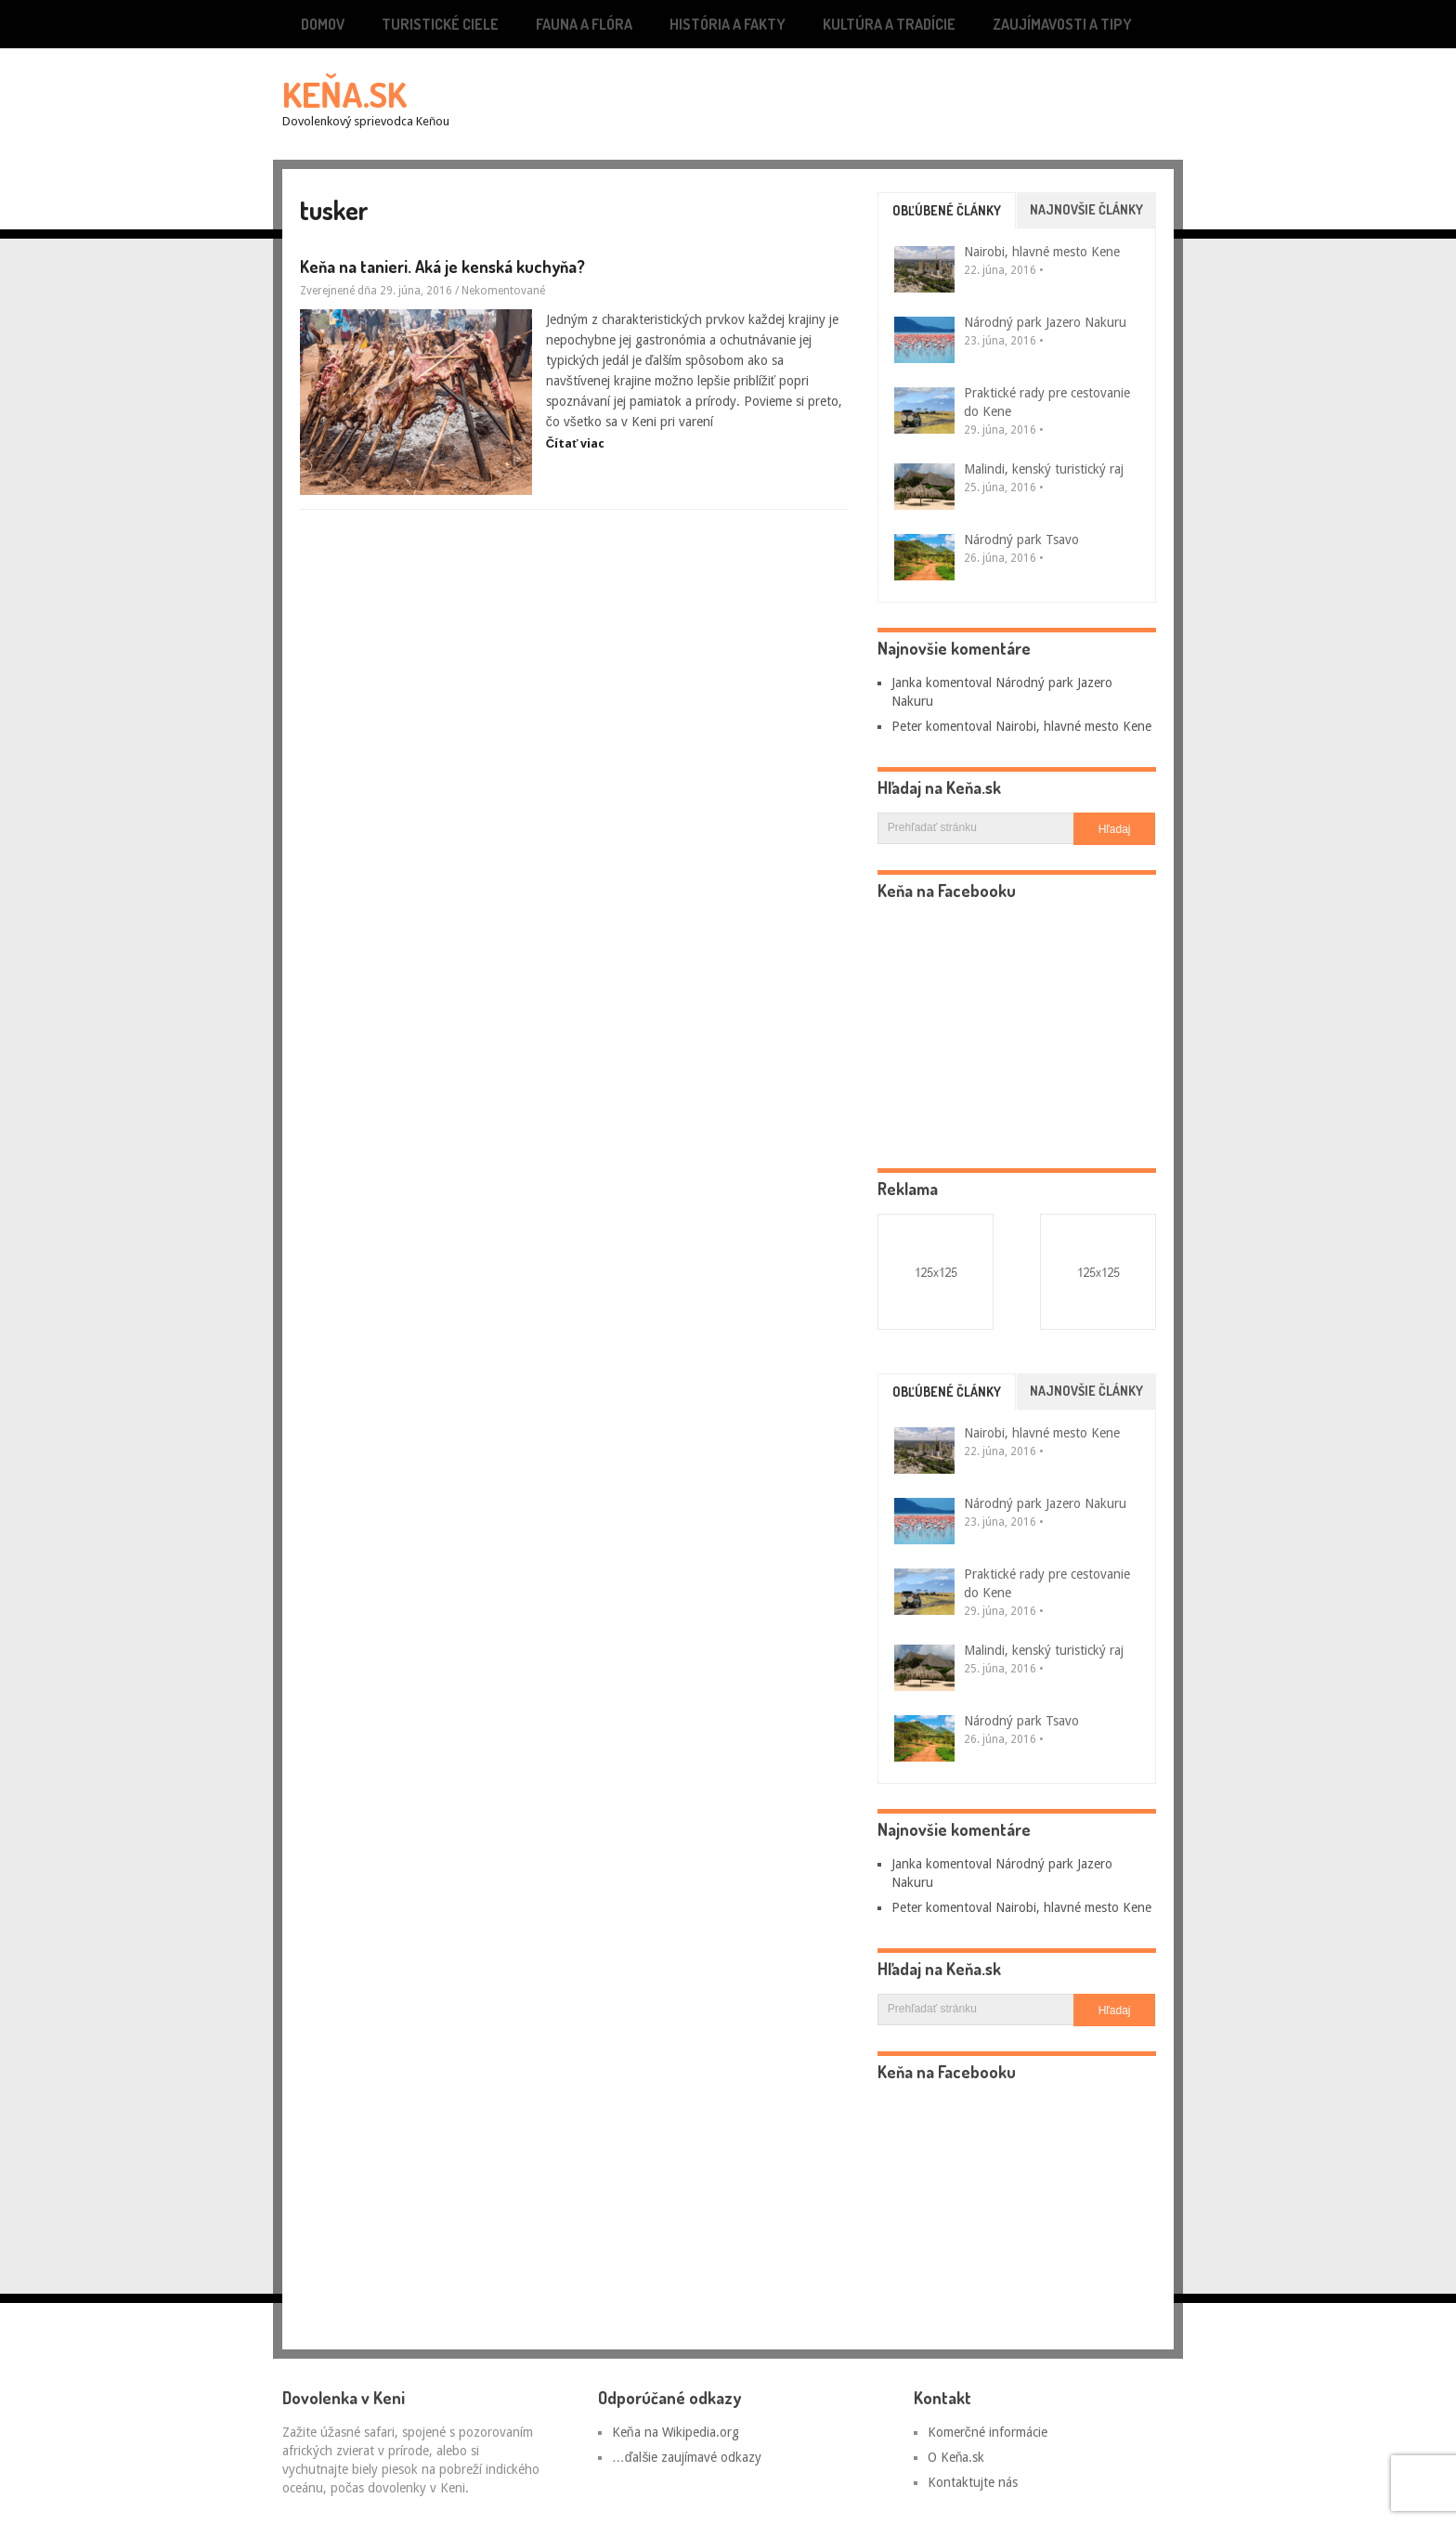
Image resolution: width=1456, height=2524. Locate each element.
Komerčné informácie (987, 2432)
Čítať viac (575, 443)
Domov (322, 24)
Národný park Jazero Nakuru (1045, 322)
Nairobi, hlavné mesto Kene (1042, 251)
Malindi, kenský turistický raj (1044, 469)
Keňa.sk (344, 94)
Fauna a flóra (584, 24)
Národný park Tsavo (1021, 539)
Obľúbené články (946, 210)
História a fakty (728, 24)
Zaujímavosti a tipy (1062, 24)
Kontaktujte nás (973, 2482)
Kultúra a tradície (889, 24)
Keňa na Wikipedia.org (675, 2432)
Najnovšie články (1086, 209)
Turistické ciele (440, 24)
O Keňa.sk (956, 2457)
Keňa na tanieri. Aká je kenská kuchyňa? (442, 266)
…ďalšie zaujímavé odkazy (687, 2457)
